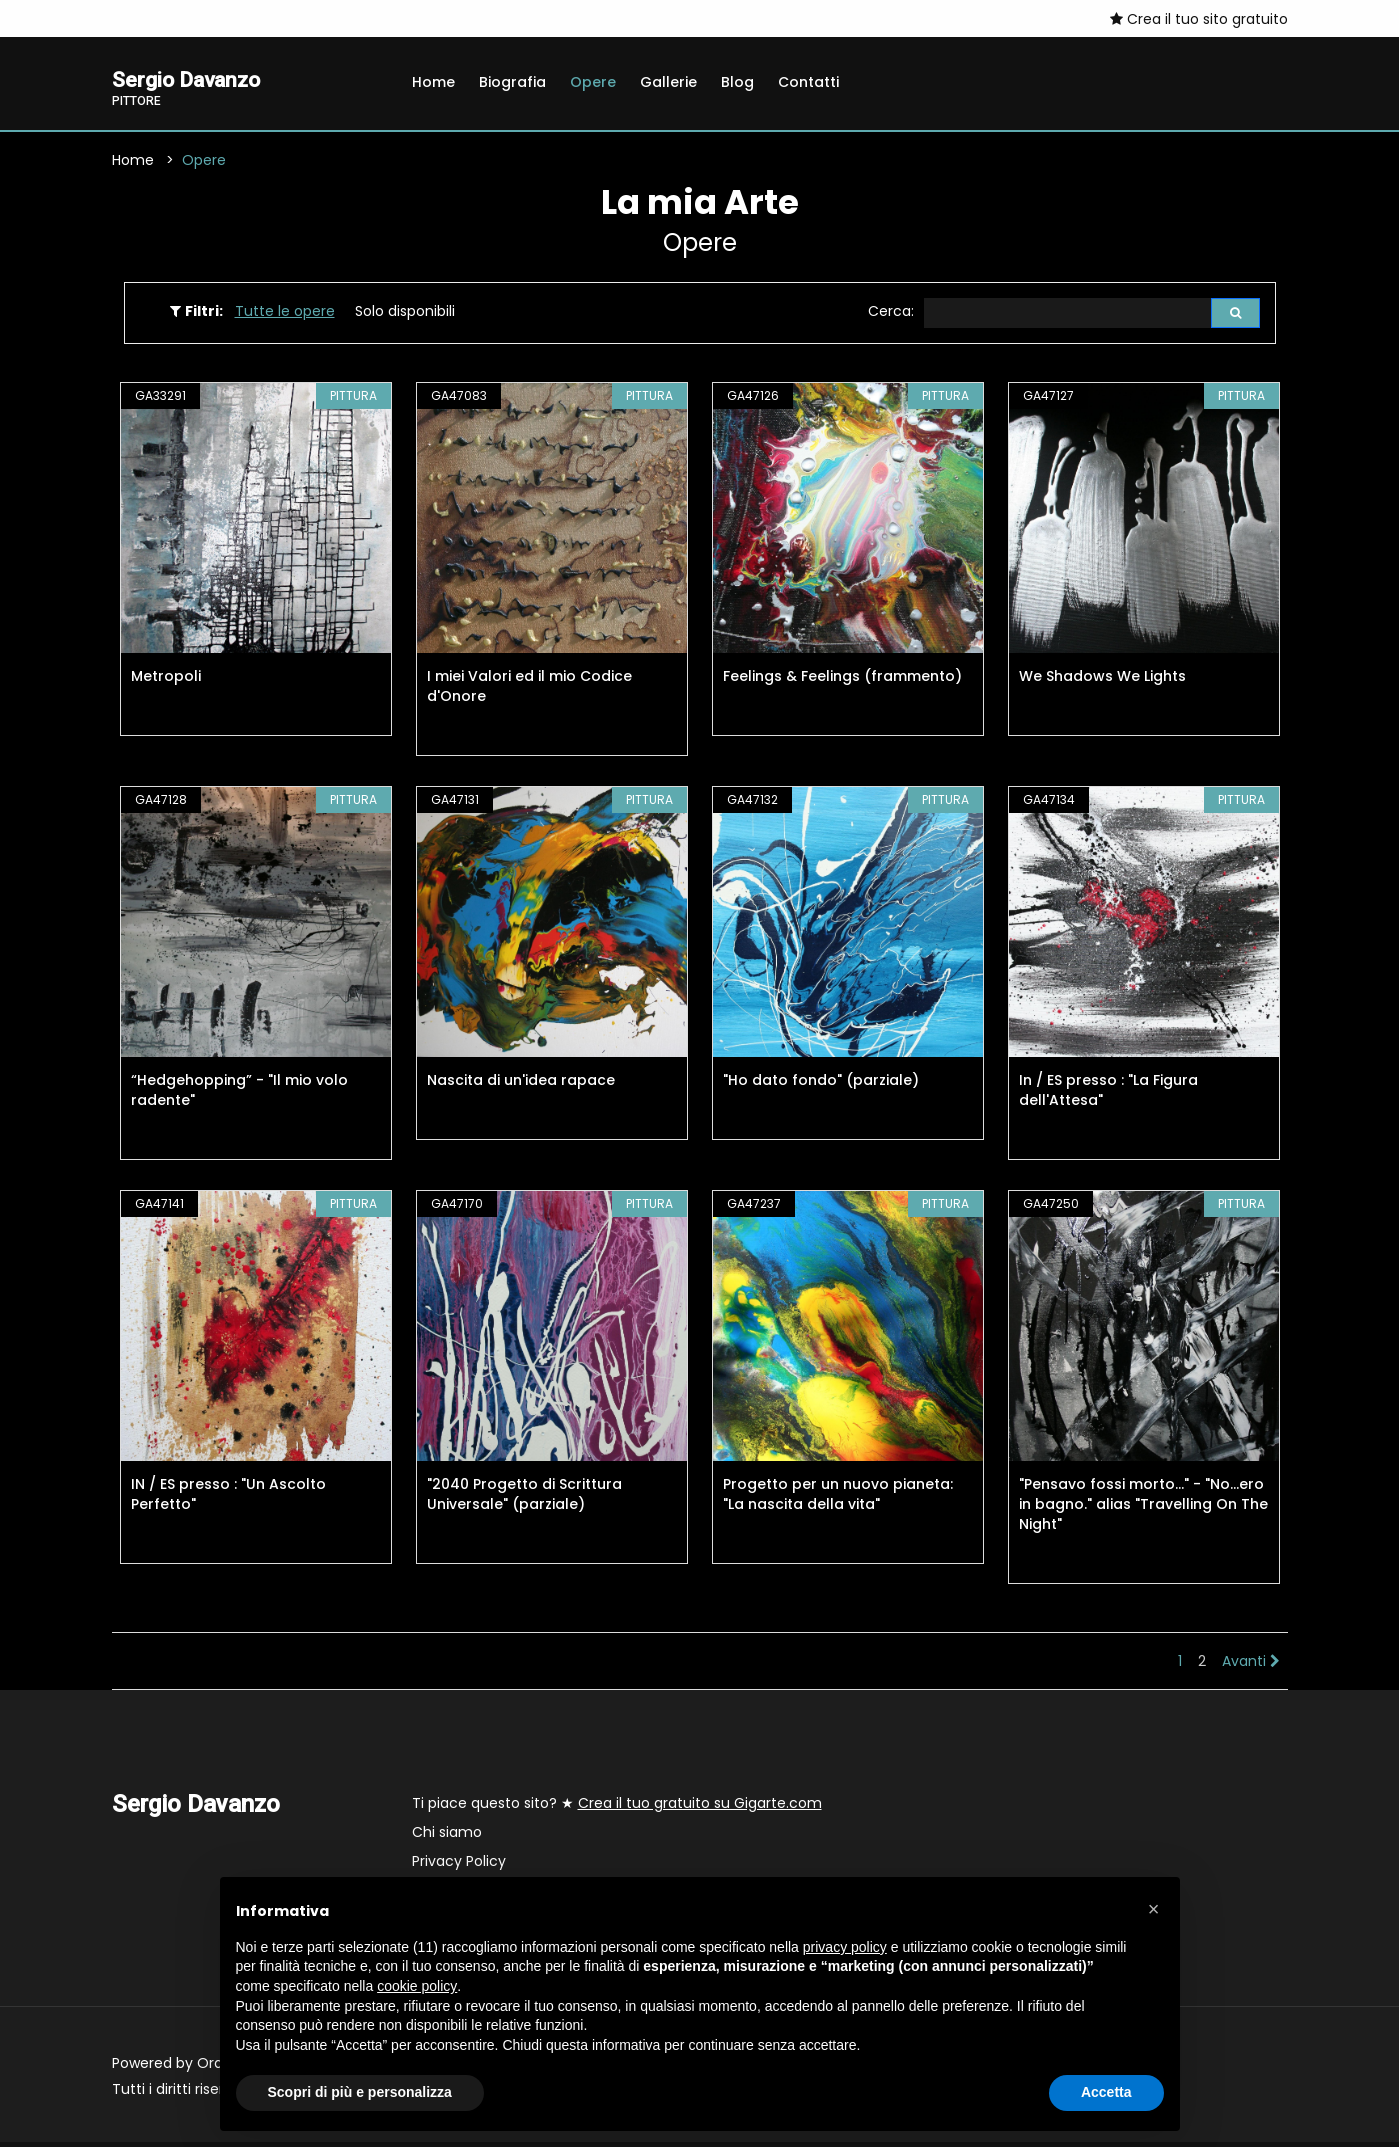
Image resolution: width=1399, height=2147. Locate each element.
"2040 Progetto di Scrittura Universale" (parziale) (524, 1499)
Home (433, 82)
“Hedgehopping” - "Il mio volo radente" (239, 1095)
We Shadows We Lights (1102, 681)
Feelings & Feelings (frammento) (842, 681)
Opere (593, 82)
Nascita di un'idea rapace (521, 1085)
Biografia (512, 82)
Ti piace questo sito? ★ (617, 1808)
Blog (737, 82)
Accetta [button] (1106, 2092)
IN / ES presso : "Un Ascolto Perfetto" (228, 1499)
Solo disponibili (405, 315)
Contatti (808, 82)
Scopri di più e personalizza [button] (360, 2092)
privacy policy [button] (845, 1947)
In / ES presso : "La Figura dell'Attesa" (1108, 1095)
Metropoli (166, 681)
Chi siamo (447, 1837)
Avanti (1251, 1666)
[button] (1154, 1909)
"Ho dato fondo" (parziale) (821, 1085)
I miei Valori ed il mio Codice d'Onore (529, 691)
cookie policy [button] (417, 1986)
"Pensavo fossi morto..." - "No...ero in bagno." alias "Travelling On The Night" (1143, 1509)
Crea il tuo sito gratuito (1199, 19)
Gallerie (668, 82)
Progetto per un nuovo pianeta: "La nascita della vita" (838, 1499)
